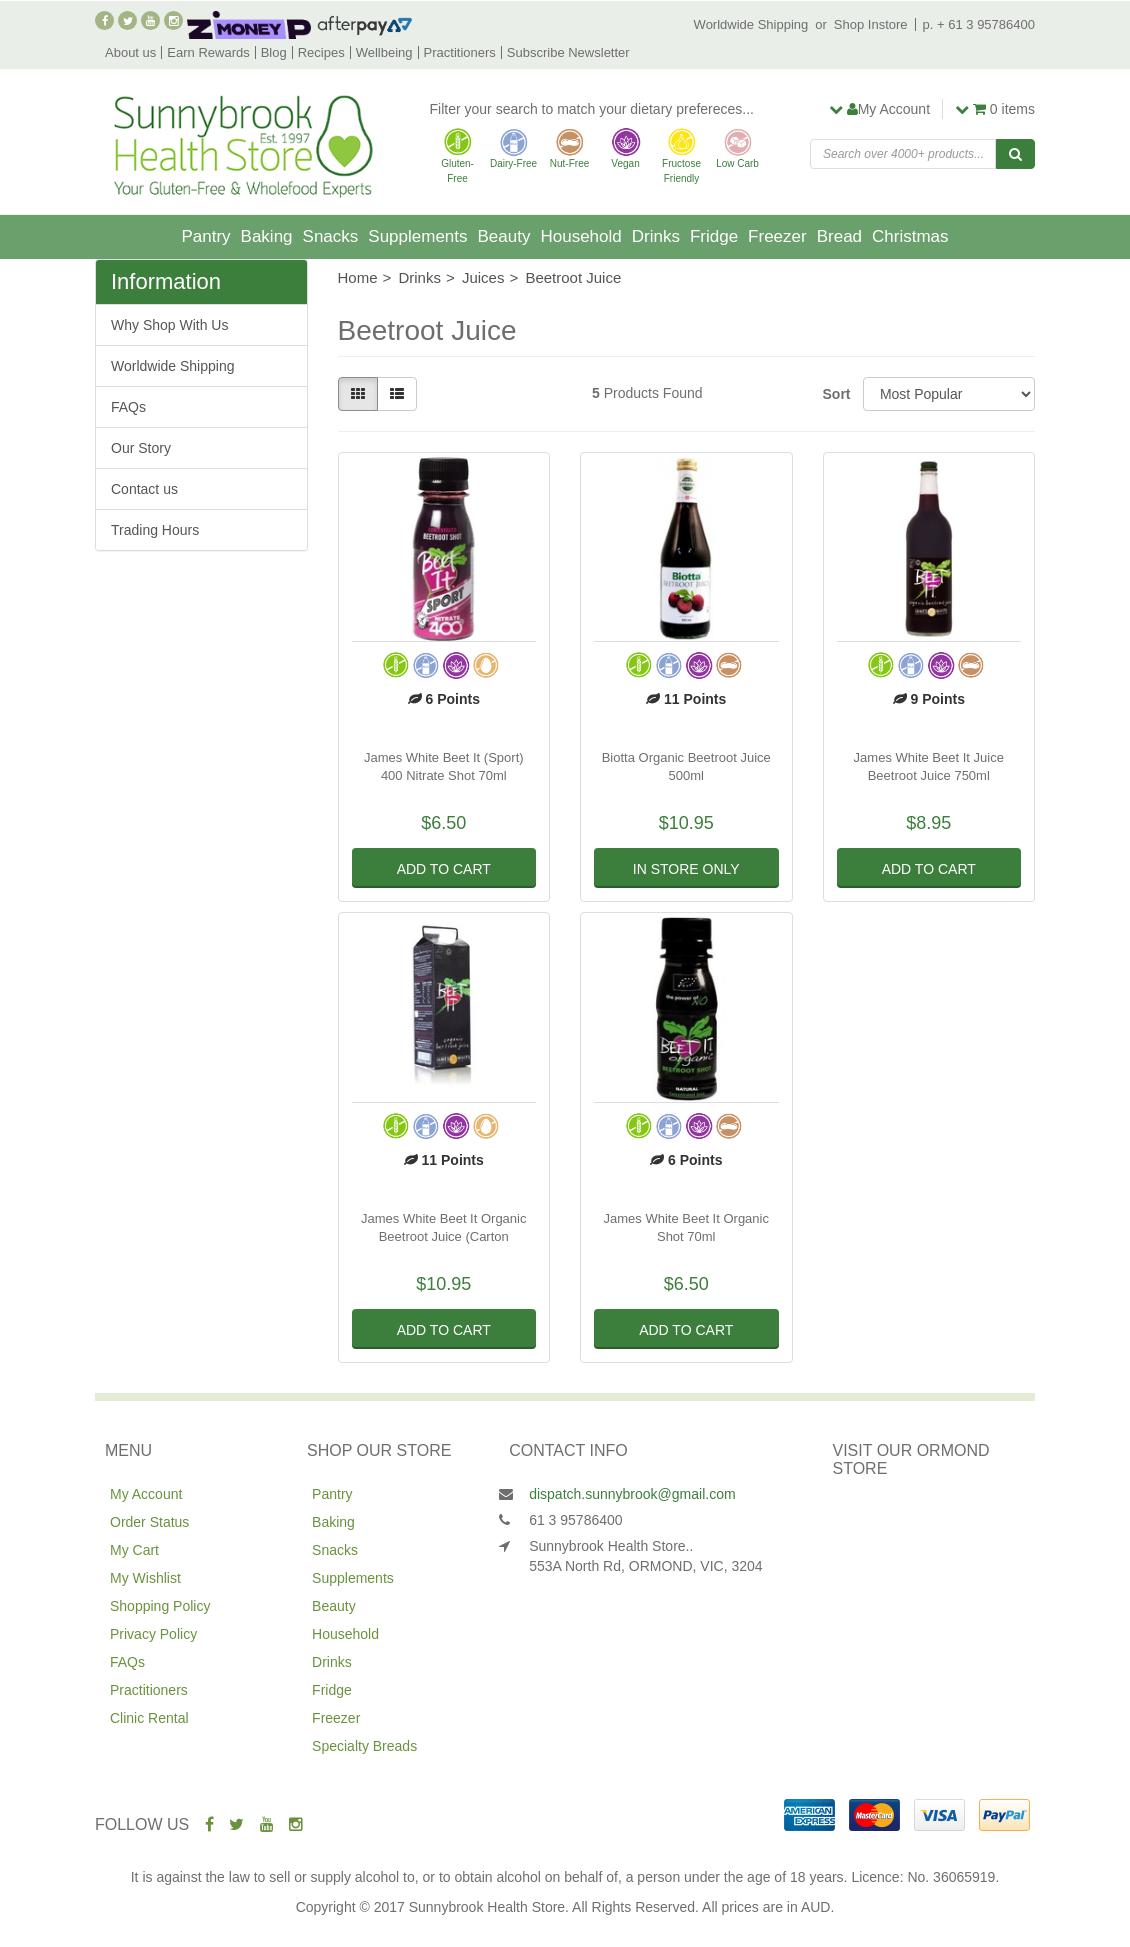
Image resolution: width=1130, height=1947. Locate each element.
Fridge (714, 236)
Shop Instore (871, 24)
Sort (835, 394)
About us (130, 52)
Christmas (910, 236)
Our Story (141, 448)
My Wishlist (145, 1578)
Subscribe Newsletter (568, 52)
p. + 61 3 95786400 (979, 24)
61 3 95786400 (575, 1520)
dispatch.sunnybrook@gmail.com (632, 1494)
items (995, 109)
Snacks (331, 236)
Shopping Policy (160, 1606)
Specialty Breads (364, 1746)
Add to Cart (444, 869)
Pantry (205, 236)
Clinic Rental (149, 1718)
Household (580, 236)
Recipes (321, 52)
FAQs (128, 407)
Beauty (504, 236)
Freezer (777, 236)
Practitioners (460, 52)
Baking (267, 236)
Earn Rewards (208, 52)
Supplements (417, 236)
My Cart (134, 1550)
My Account (146, 1494)
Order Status (149, 1522)
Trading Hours (155, 530)
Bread (839, 236)
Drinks (656, 236)
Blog (274, 52)
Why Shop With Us (169, 325)
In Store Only (686, 869)
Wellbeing (384, 52)
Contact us (144, 489)
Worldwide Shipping (751, 24)
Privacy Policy (153, 1634)
